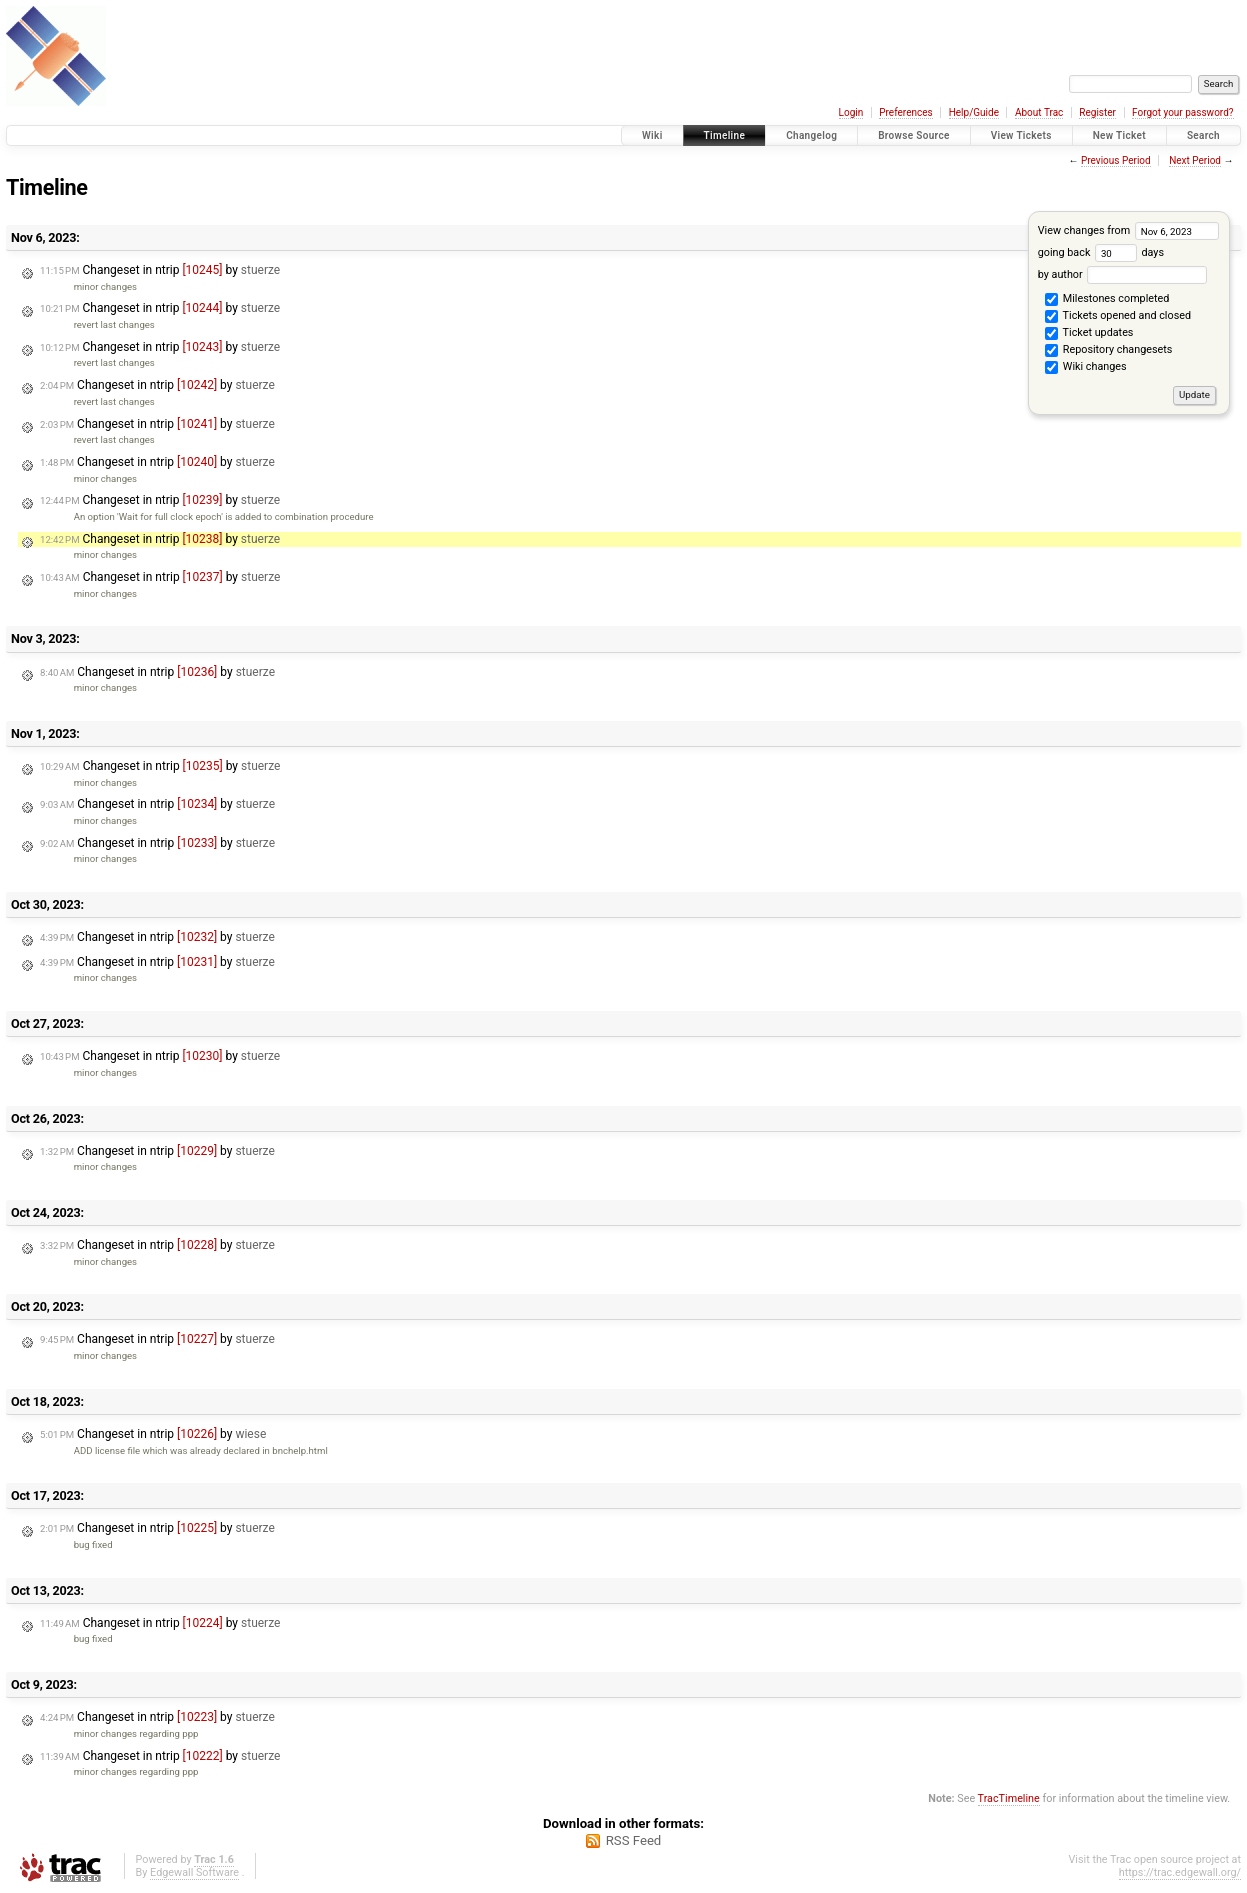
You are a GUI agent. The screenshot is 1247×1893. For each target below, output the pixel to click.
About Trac (1039, 112)
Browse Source (914, 135)
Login (851, 112)
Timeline (725, 135)
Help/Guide (974, 112)
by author (1122, 274)
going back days (1101, 252)
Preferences (905, 112)
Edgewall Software (194, 1872)
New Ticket (1119, 135)
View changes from (1128, 230)
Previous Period (1116, 160)
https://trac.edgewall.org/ (1180, 1872)
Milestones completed (1107, 300)
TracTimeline (1009, 1798)
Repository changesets (1108, 351)
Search (1203, 135)
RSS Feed (634, 1840)
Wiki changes (1085, 368)
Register (1097, 112)
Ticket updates (1089, 334)
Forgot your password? (1183, 112)
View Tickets (1021, 135)
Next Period (1195, 160)
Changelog (811, 135)
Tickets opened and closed (1118, 317)
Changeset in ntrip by (160, 270)
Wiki (652, 135)
